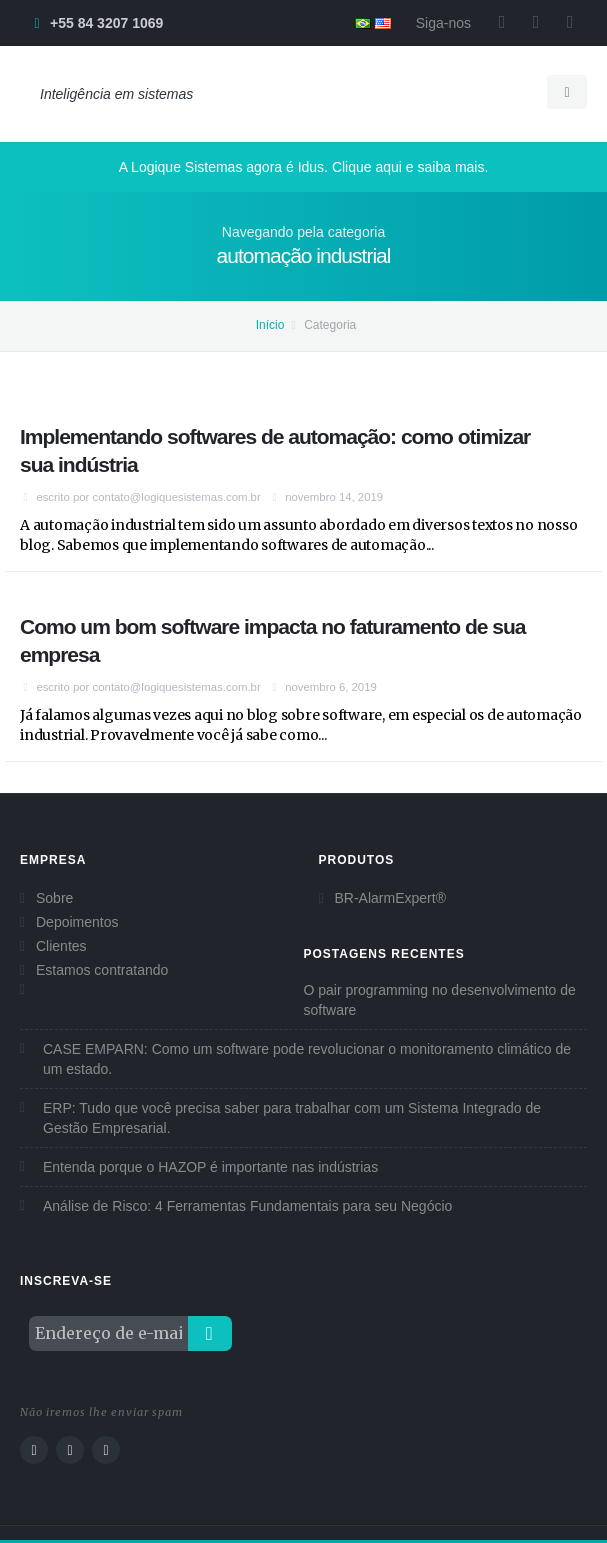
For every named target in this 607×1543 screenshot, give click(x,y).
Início (270, 325)
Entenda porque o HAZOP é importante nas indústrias (210, 1167)
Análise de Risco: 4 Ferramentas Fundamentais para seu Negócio (247, 1206)
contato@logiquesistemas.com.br (177, 497)
